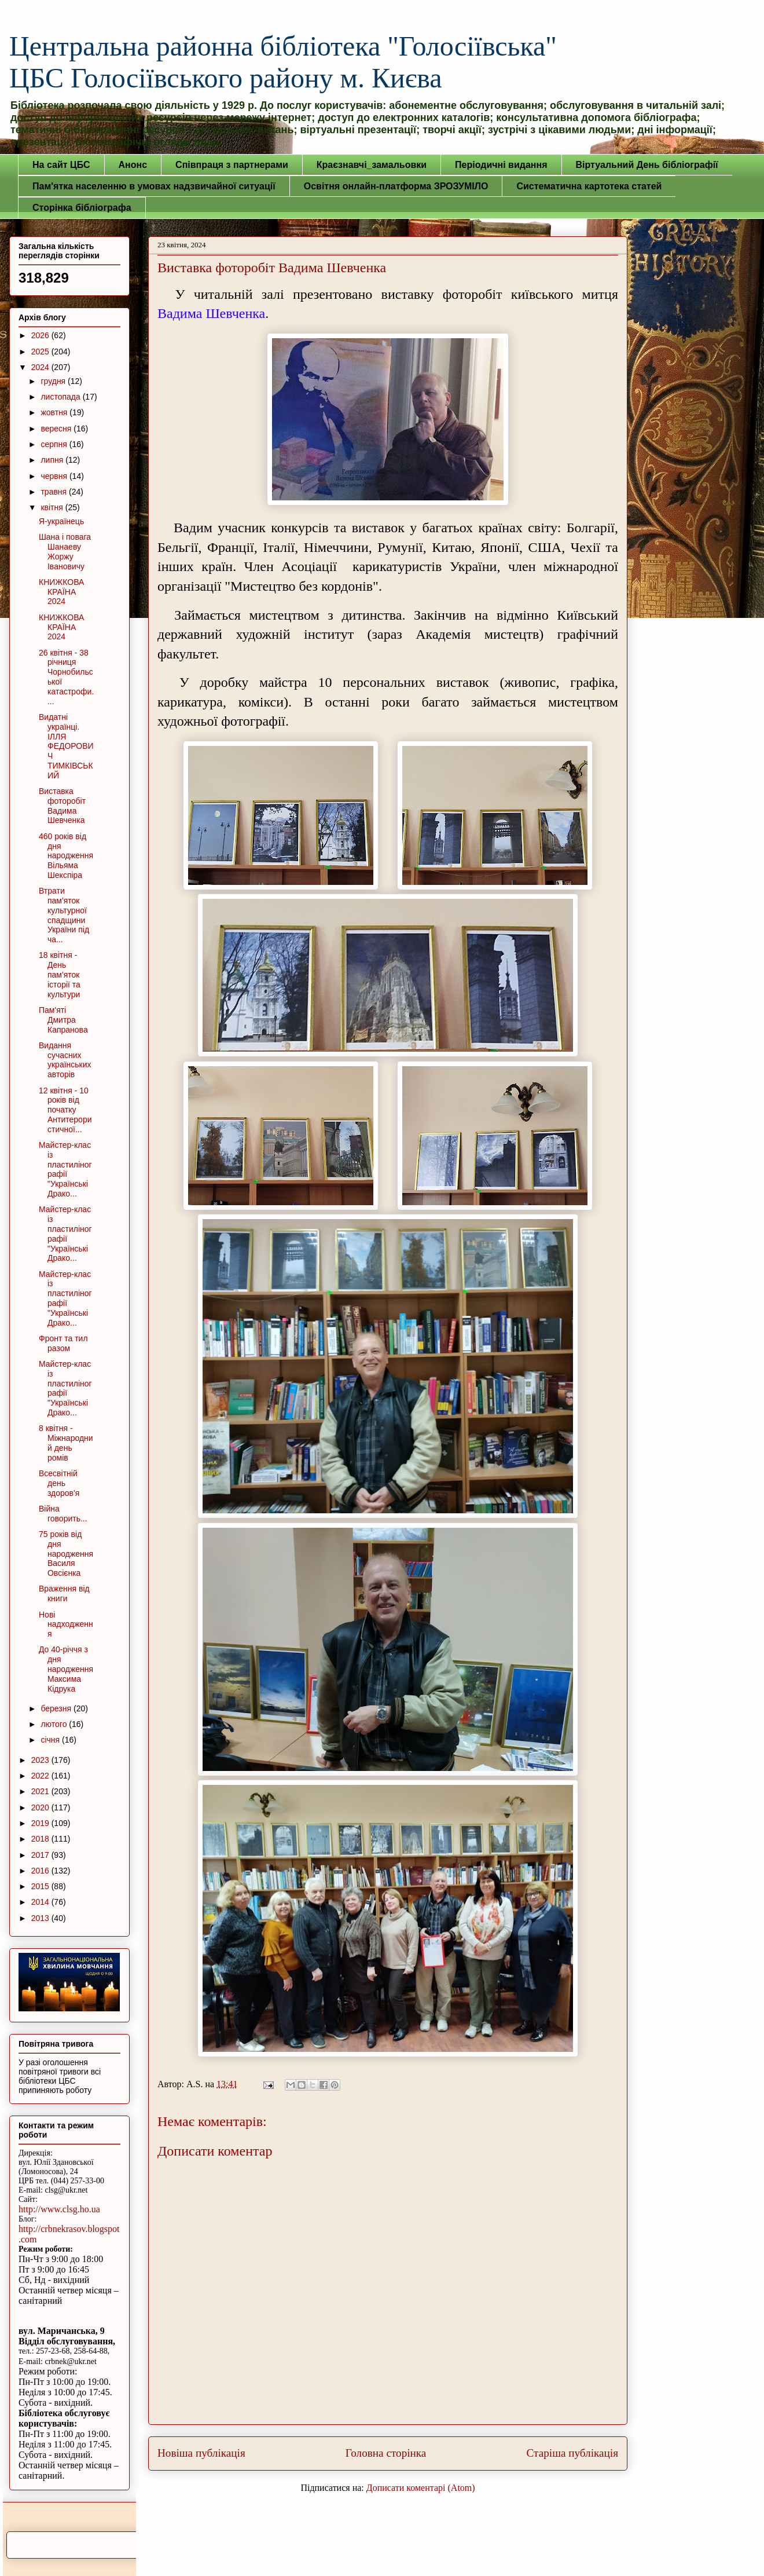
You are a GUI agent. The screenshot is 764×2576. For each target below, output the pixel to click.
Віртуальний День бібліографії (647, 165)
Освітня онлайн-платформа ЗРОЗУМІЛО (396, 186)
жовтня (55, 412)
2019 (41, 1823)
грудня (54, 381)
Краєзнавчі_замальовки (372, 165)
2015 (41, 1886)
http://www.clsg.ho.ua (59, 2209)
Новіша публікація (201, 2453)
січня (51, 1739)
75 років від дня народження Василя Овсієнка (66, 1553)
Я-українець (61, 521)
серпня (55, 444)
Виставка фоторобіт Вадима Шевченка (62, 805)
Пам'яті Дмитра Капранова (63, 1019)
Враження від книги (64, 1593)
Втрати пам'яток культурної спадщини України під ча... (64, 915)
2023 (41, 1760)
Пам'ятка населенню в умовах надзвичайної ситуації (154, 186)
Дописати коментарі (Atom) (420, 2488)
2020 (41, 1807)
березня (57, 1708)
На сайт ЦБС (61, 165)
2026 (41, 335)
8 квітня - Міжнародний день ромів (66, 1443)
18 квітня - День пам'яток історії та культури (59, 974)
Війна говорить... (63, 1513)
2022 (41, 1775)
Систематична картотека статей (589, 186)
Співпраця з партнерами (231, 165)
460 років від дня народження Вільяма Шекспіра (66, 856)
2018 (41, 1838)
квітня (53, 507)
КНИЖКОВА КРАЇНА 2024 (61, 591)
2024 (41, 367)
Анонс (133, 165)
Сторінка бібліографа (81, 208)
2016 (41, 1870)
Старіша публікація (572, 2453)
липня (53, 459)
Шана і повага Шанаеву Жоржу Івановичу (65, 551)
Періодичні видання (501, 165)
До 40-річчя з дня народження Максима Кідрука (66, 1669)
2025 (41, 351)
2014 (41, 1902)
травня (55, 491)
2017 (41, 1855)
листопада (61, 396)
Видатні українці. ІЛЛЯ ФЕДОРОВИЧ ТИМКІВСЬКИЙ (66, 746)
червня (55, 476)
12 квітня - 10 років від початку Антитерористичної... (65, 1110)
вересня (57, 428)
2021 (41, 1791)
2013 (41, 1918)
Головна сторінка (386, 2453)
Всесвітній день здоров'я (59, 1483)
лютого (55, 1724)
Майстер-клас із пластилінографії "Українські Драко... (65, 1169)
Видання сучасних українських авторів (65, 1060)
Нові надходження (66, 1624)
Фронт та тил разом (63, 1343)
